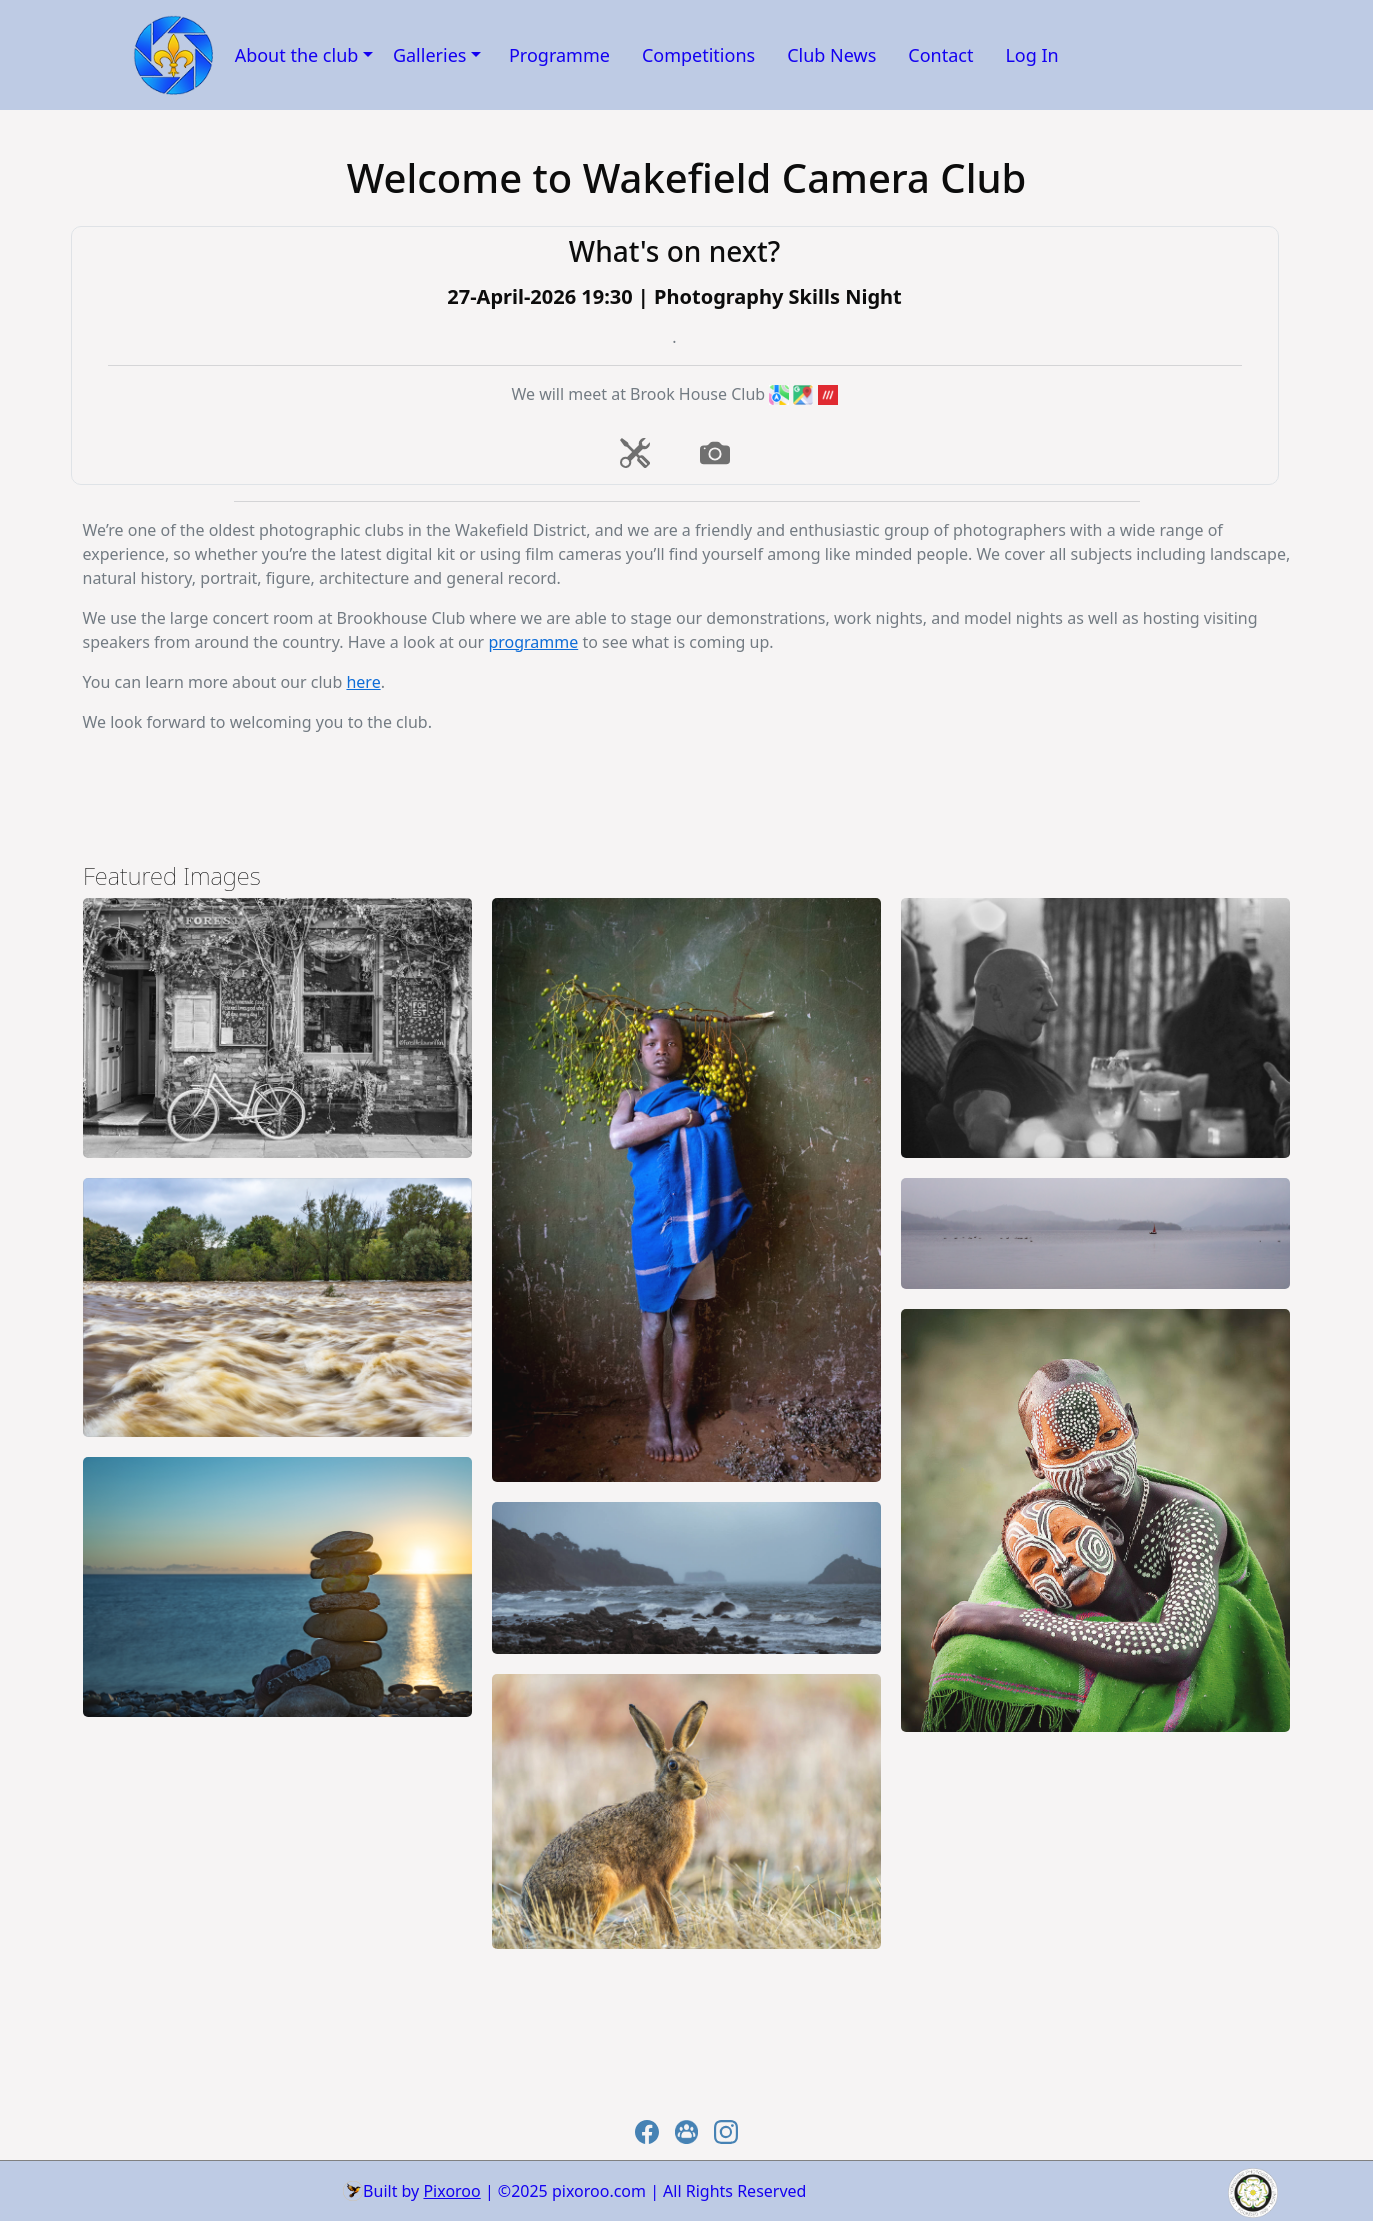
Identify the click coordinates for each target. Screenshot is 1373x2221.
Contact (940, 55)
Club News (831, 55)
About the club (297, 55)
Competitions (698, 55)
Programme (559, 55)
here (363, 682)
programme (533, 642)
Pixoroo (451, 2191)
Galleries (430, 55)
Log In (1031, 55)
